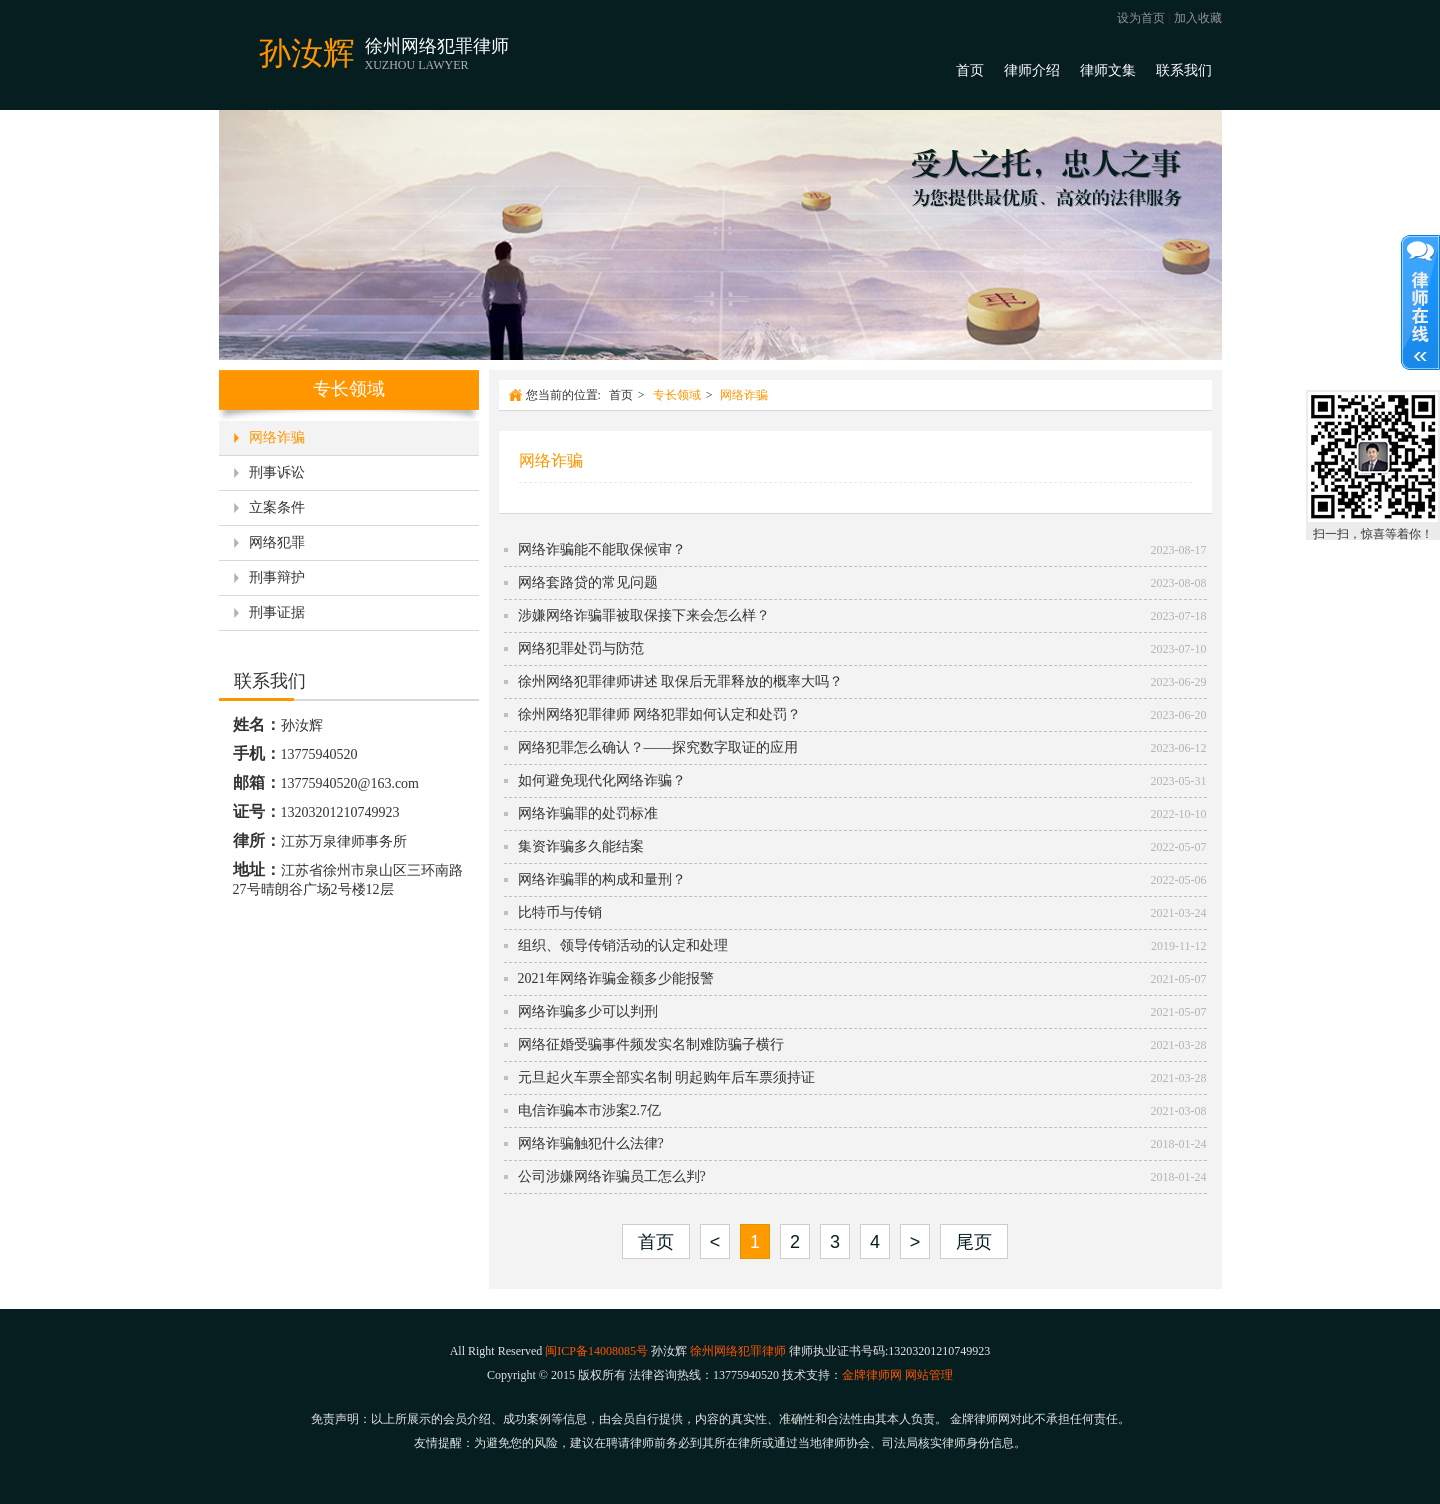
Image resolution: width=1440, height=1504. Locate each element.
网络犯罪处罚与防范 (581, 648)
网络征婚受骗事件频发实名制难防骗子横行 (651, 1044)
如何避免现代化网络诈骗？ (602, 780)
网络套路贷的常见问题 (588, 582)
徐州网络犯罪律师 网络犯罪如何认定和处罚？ (660, 714)
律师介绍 (1032, 70)
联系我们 (1184, 70)
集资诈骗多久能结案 (581, 846)
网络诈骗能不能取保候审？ (602, 549)
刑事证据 (277, 612)
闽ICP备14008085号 (596, 1351)
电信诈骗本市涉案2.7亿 (590, 1110)
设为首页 (1141, 18)
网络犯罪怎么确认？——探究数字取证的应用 (658, 747)
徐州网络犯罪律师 (738, 1351)
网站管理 (929, 1375)
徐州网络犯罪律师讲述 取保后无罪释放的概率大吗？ (681, 681)
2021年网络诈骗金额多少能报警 (616, 978)
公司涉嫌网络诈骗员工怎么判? (612, 1176)
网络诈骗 (277, 437)
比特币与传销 (560, 912)
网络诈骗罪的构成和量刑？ (602, 879)
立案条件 (277, 507)
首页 (970, 70)
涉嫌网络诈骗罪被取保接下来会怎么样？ (644, 615)
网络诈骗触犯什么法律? (591, 1143)
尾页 (974, 1242)
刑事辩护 (277, 577)
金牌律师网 (872, 1375)
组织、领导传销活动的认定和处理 (623, 945)
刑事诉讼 (277, 472)
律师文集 (1108, 70)
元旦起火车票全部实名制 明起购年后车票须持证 (667, 1077)
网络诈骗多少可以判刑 (588, 1011)
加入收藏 (1198, 18)
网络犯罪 (277, 542)
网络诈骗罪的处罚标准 (588, 813)
